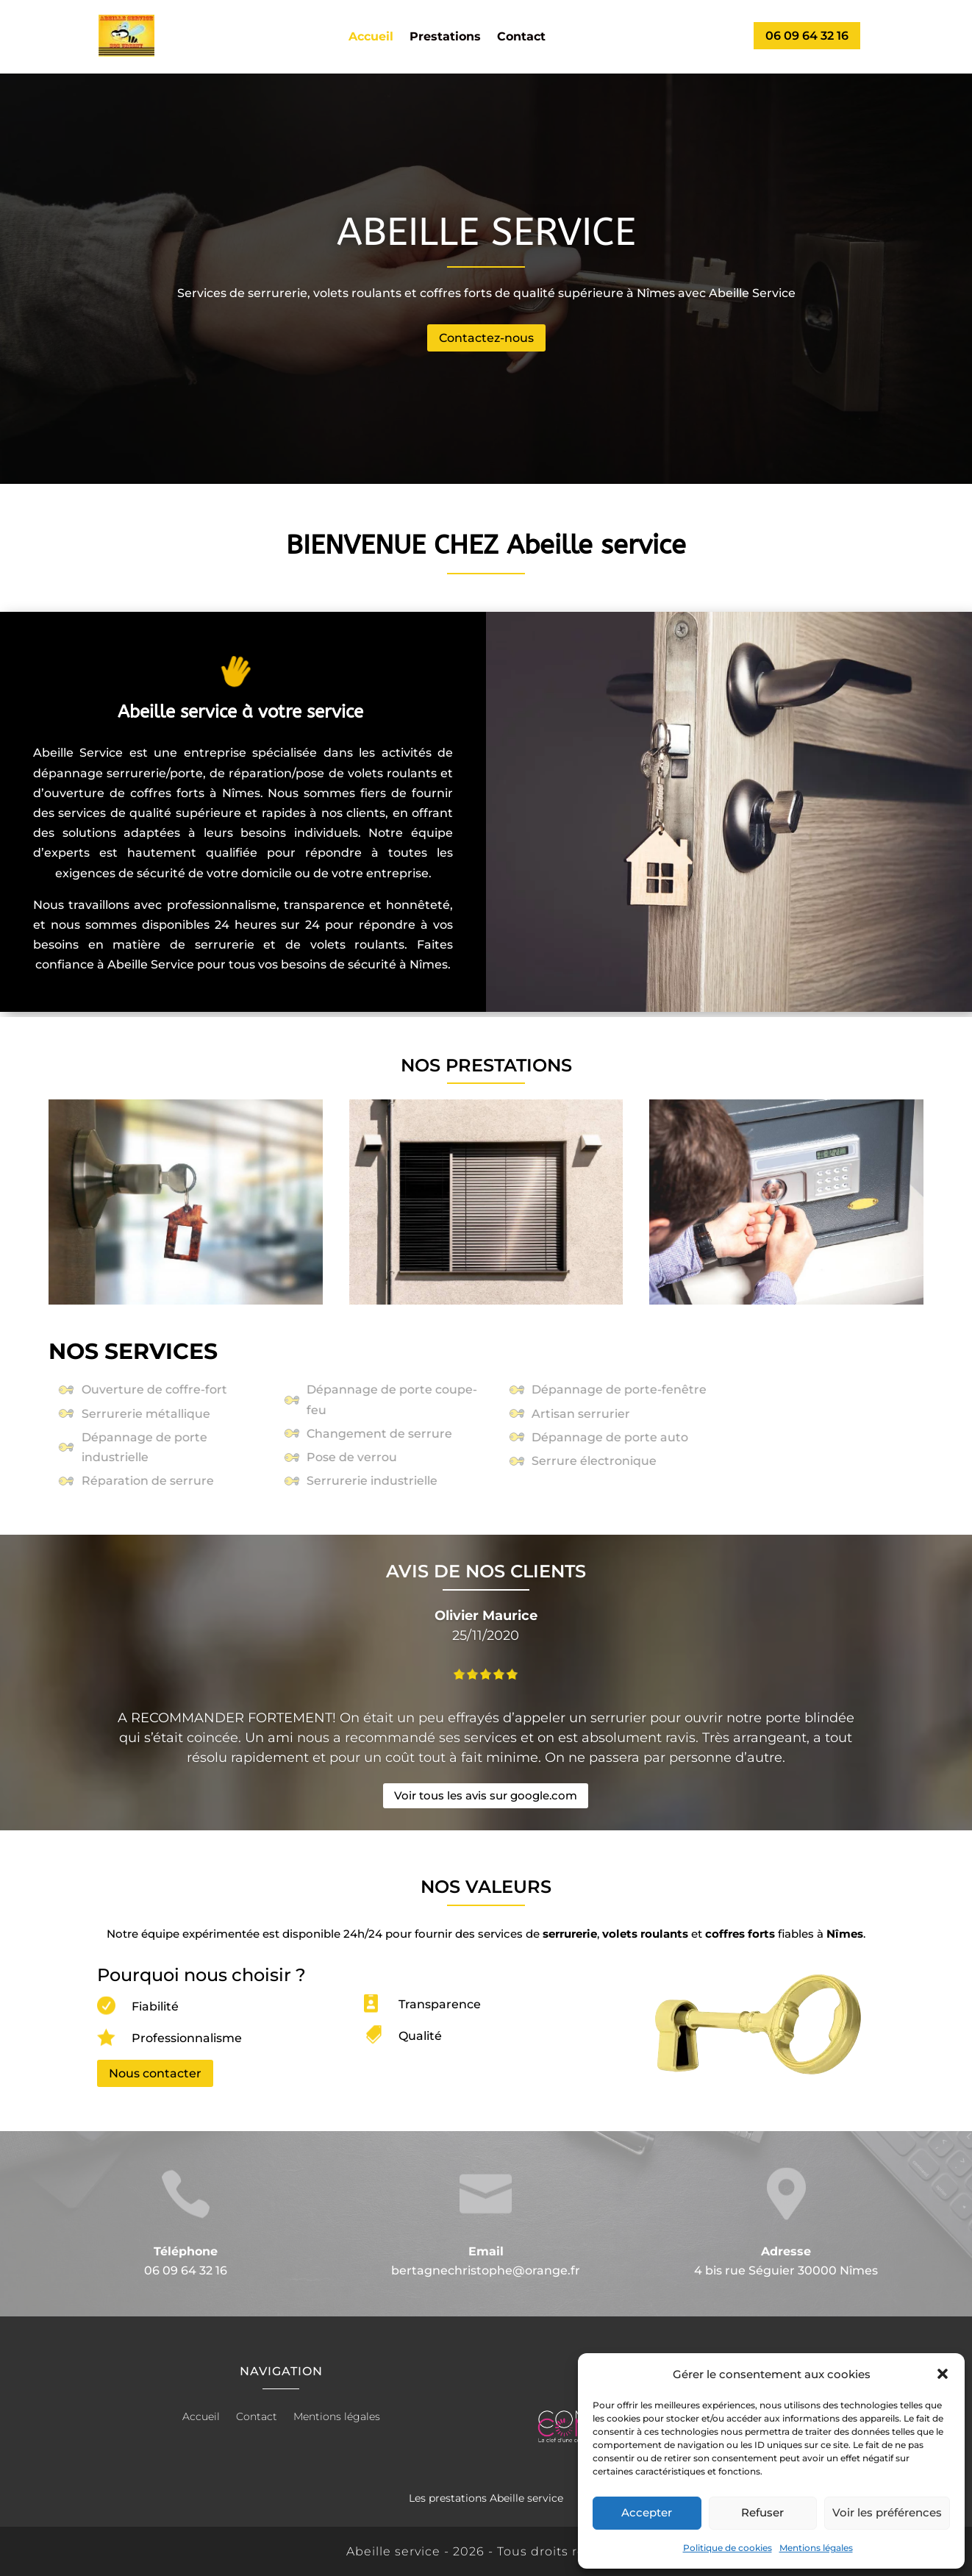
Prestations (445, 37)
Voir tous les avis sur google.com (485, 1795)
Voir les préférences (887, 2512)
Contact (521, 37)
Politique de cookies (727, 2547)
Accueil (371, 37)
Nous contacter (155, 2073)
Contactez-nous (486, 338)
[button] (942, 2373)
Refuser (762, 2512)
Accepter (646, 2512)
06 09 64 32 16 (806, 36)
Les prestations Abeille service (486, 2498)
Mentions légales (816, 2547)
